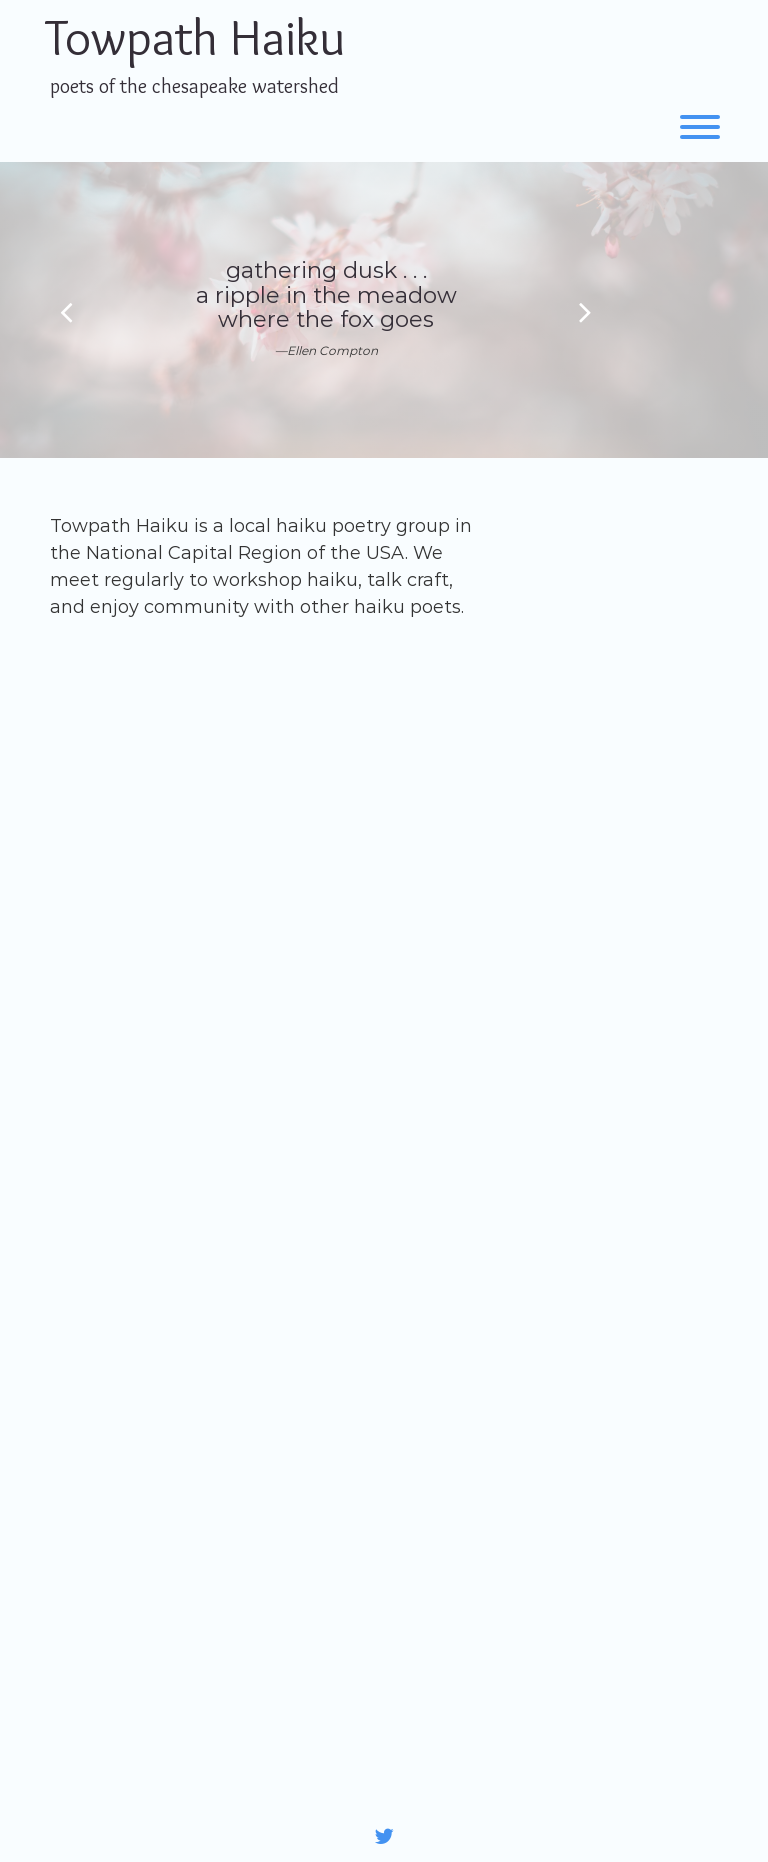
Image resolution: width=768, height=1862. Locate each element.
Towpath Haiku (195, 37)
